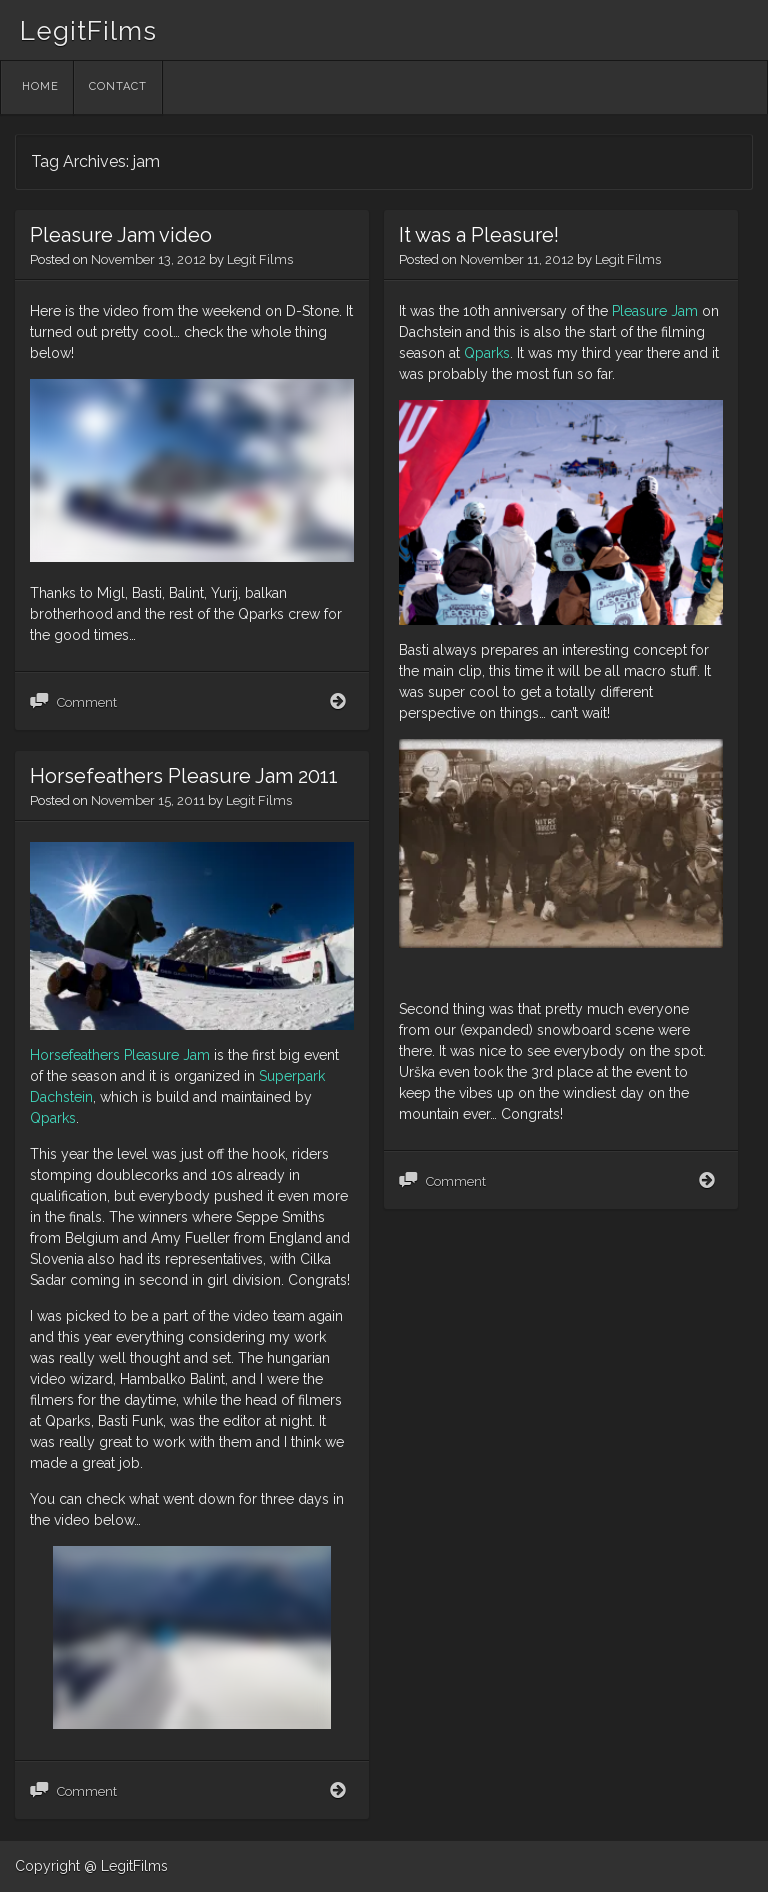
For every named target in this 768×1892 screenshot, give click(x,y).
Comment (87, 702)
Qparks (487, 353)
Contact (118, 86)
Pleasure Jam (655, 311)
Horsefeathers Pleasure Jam (120, 1055)
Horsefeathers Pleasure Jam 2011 (184, 776)
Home (40, 86)
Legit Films (260, 259)
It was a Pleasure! (479, 235)
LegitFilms (88, 31)
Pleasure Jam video (121, 235)
